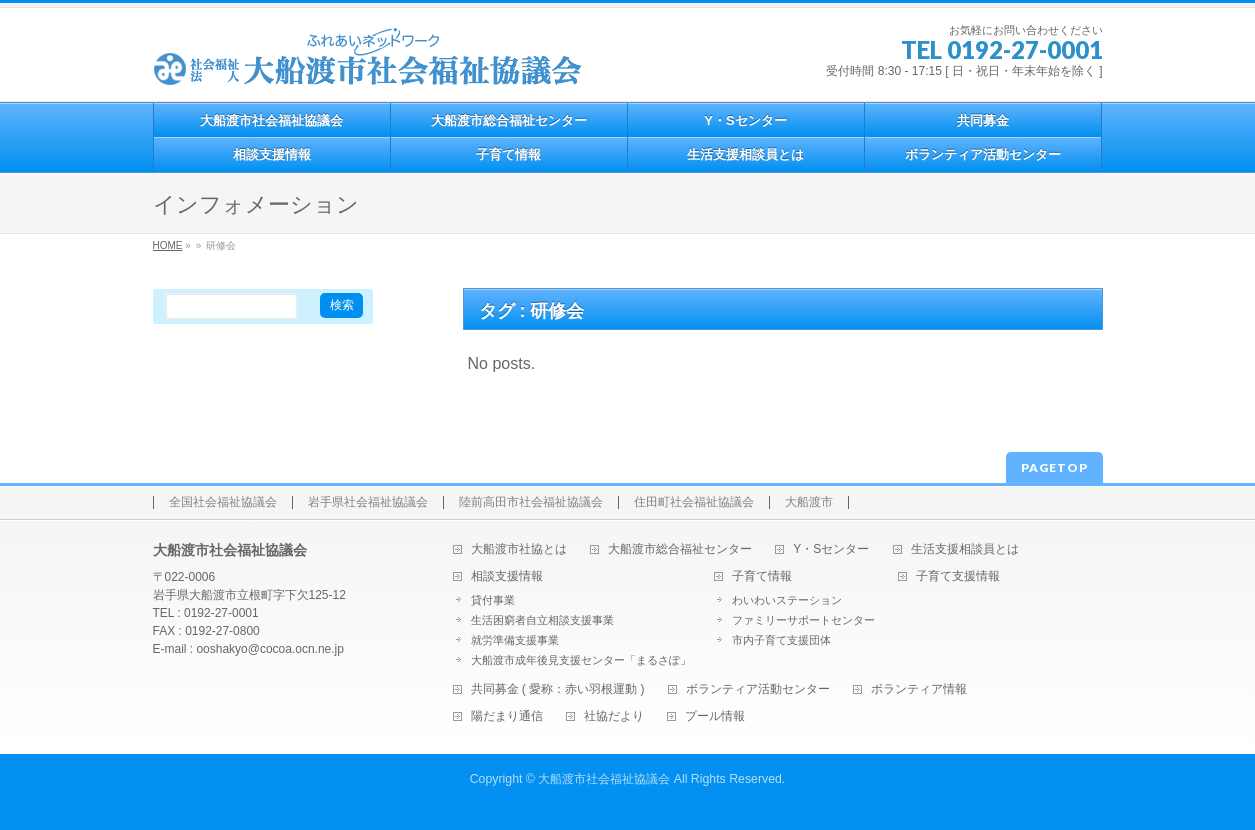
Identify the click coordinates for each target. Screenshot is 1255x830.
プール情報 (715, 716)
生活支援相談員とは (965, 549)
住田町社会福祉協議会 (694, 502)
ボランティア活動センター (758, 689)
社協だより (614, 716)
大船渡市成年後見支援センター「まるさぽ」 (581, 660)
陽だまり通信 (507, 716)
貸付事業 (493, 600)
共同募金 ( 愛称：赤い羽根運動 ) (558, 689)
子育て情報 (762, 576)
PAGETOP (1054, 467)
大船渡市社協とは (519, 549)
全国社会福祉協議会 (223, 502)
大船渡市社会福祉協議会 (604, 779)
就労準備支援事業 (515, 640)
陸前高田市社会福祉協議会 (531, 502)
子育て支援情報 (958, 576)
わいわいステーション (787, 600)
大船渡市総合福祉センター (680, 549)
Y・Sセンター (831, 549)
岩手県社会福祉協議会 (368, 502)
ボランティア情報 (919, 689)
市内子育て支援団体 (781, 640)
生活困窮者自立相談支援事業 (542, 620)
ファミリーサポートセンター (803, 620)
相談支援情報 (507, 576)
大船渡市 (809, 502)
